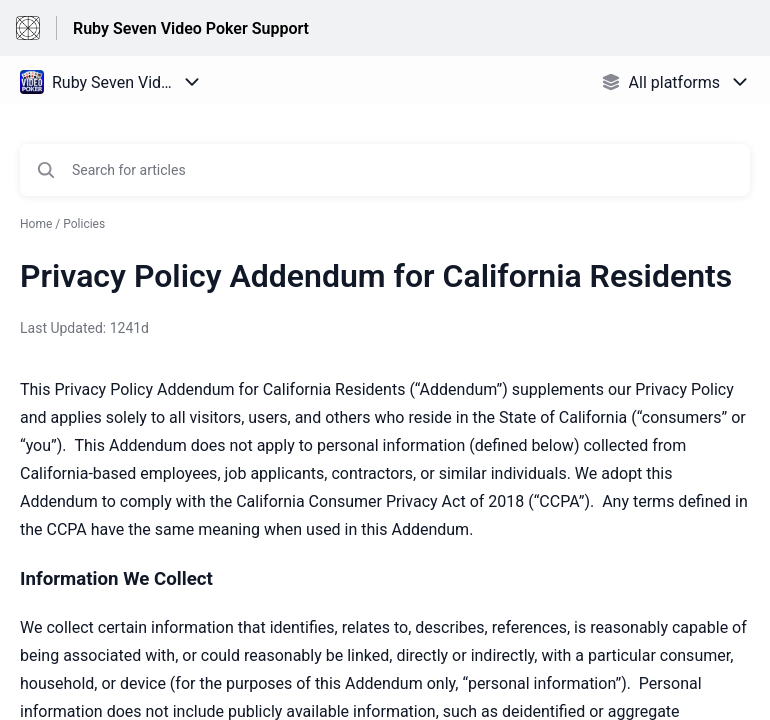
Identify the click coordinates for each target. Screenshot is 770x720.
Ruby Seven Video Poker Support (191, 28)
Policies (84, 224)
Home (36, 224)
